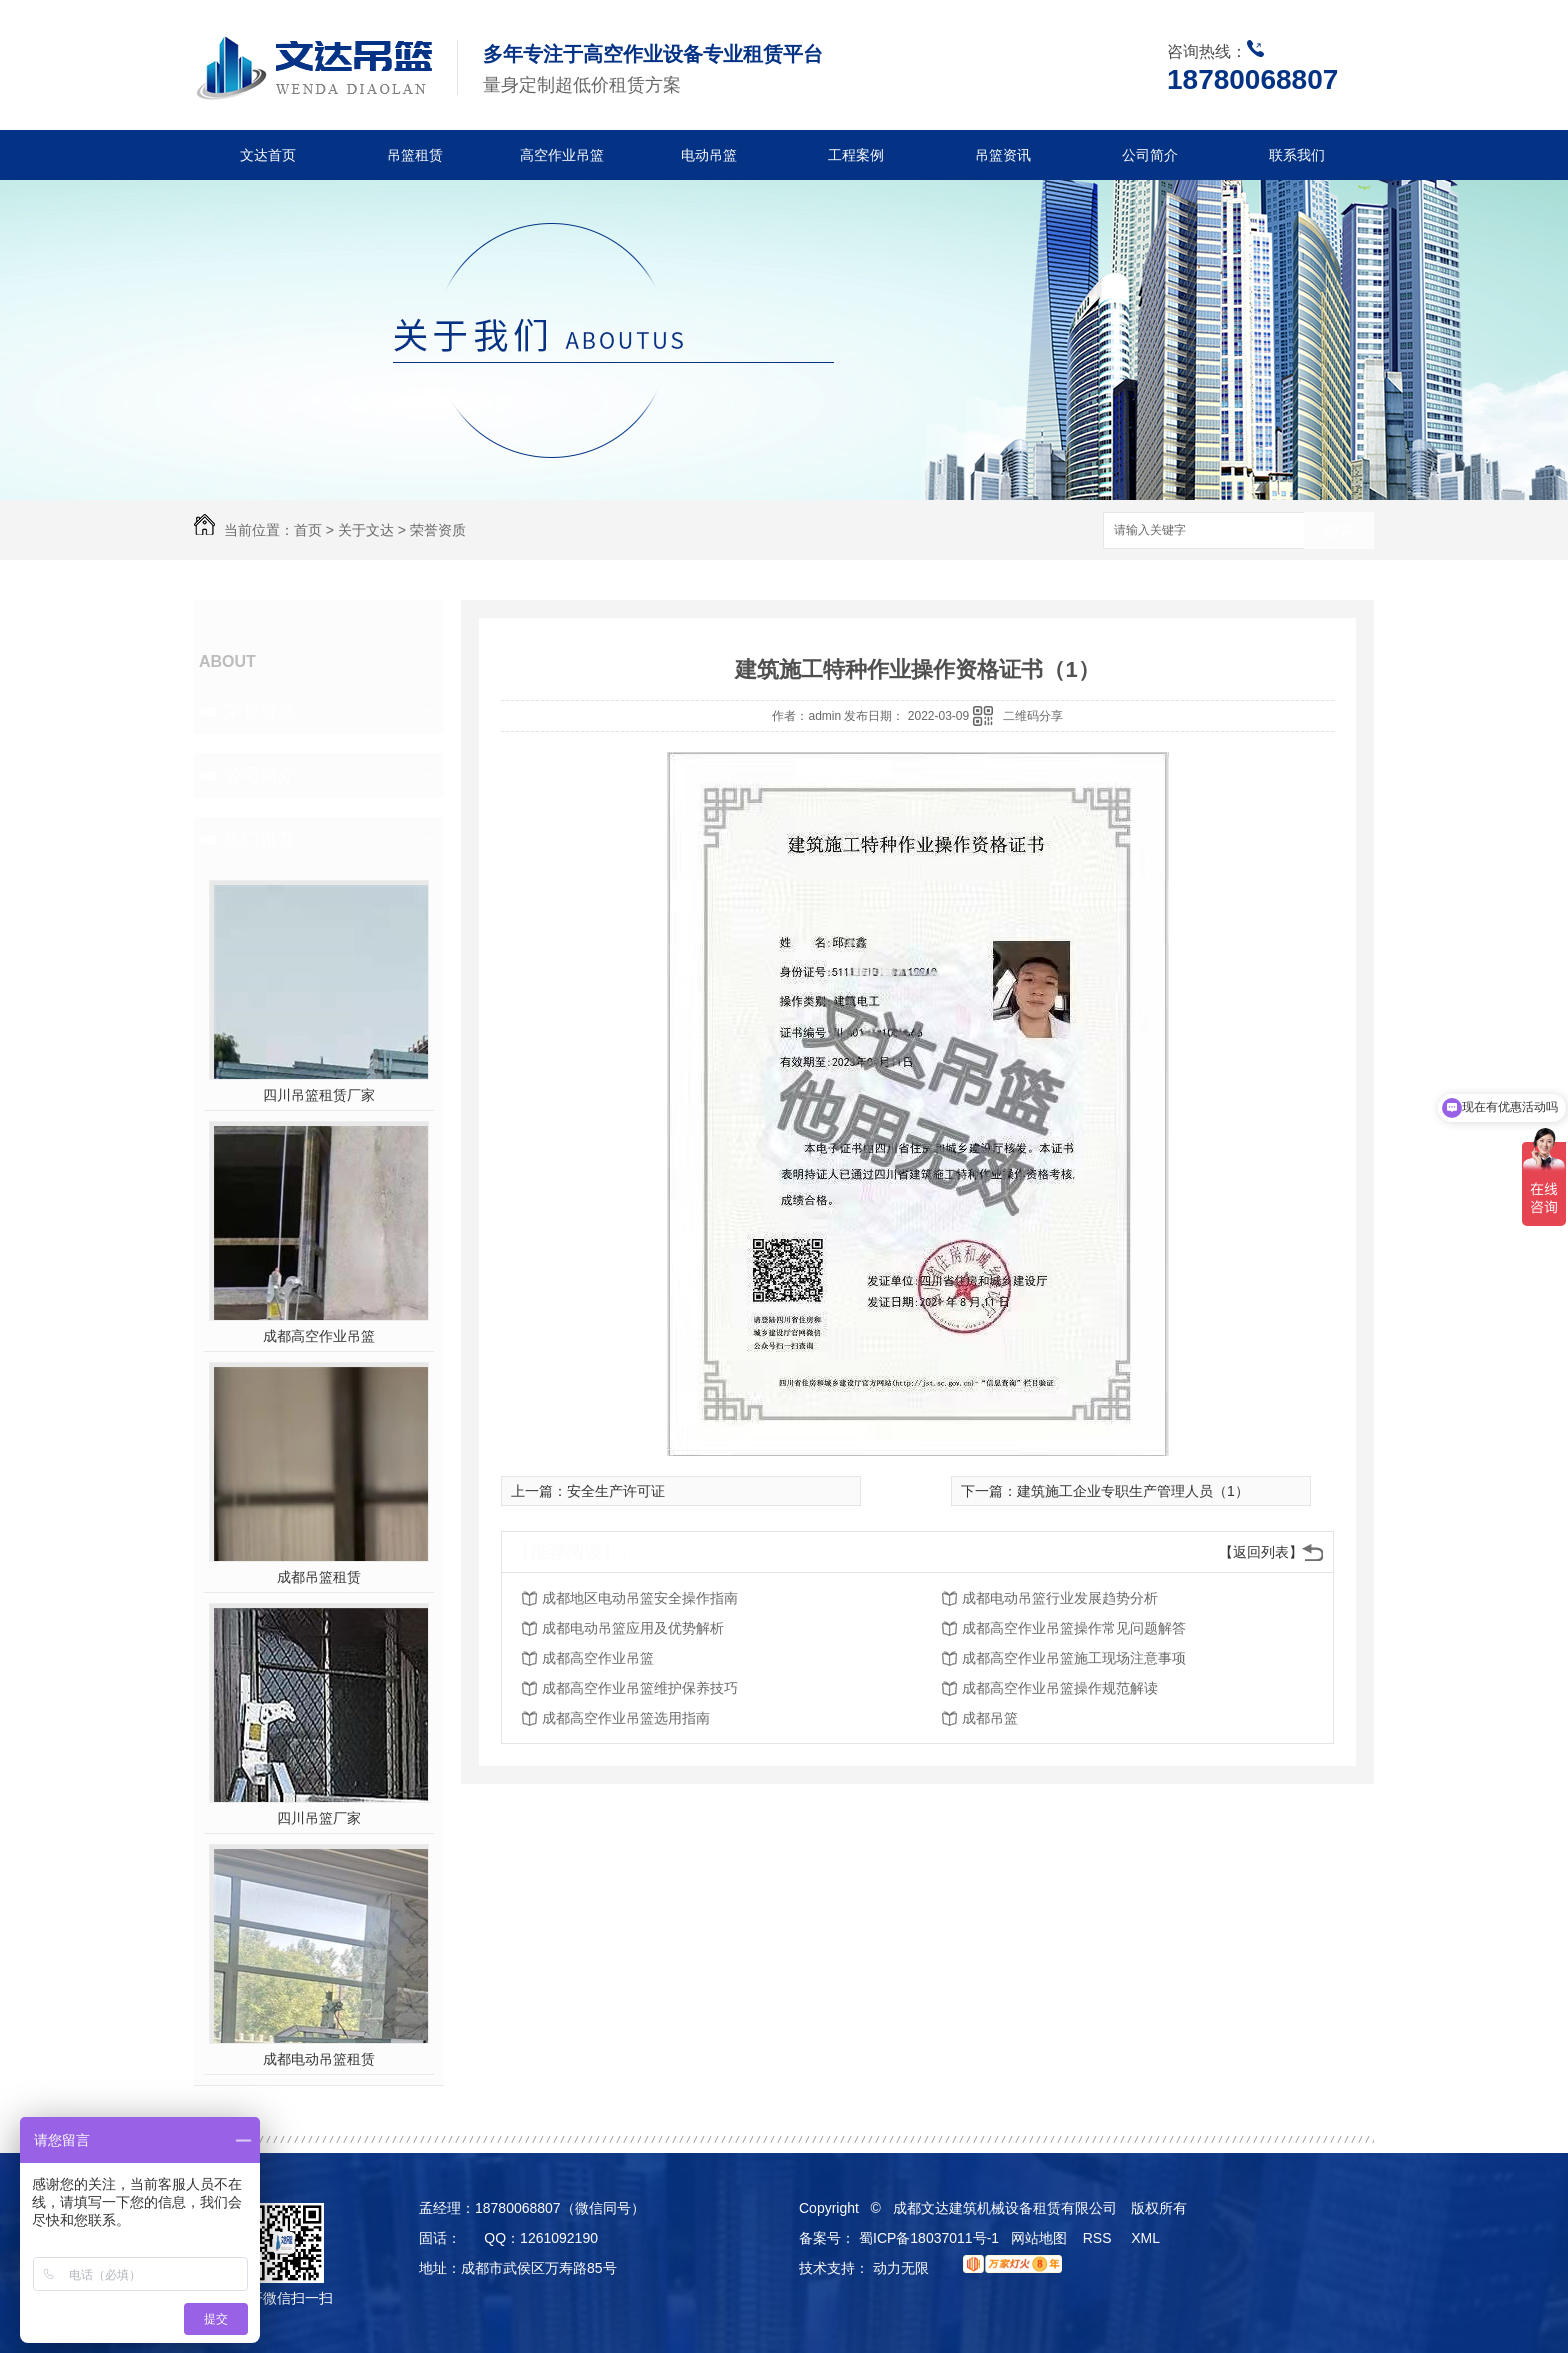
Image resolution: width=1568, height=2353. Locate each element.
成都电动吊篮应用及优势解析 (633, 1628)
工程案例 (856, 155)
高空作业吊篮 (562, 155)
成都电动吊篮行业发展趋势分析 (1060, 1598)
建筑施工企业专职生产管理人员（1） (1133, 1491)
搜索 (1339, 531)
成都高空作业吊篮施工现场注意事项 (1074, 1658)
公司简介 (1150, 155)
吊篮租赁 (415, 155)
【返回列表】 (1261, 1552)
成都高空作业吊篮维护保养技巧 (640, 1688)
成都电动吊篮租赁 (319, 2059)
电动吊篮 (709, 155)
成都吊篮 (990, 1718)
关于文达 (366, 530)
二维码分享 (1033, 716)
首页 (308, 530)
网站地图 (1039, 2238)
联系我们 (1297, 155)
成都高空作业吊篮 (319, 1336)
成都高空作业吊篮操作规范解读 (1060, 1688)
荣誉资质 (438, 530)
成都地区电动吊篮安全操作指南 (640, 1598)
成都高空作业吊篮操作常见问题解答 (1074, 1628)
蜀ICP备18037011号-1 (929, 2238)
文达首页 (268, 155)
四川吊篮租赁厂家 (319, 1095)
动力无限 (901, 2268)
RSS (1099, 2238)
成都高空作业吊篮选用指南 (626, 1718)
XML (1147, 2238)
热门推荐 (260, 839)
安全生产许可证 (616, 1491)
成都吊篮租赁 (319, 1577)
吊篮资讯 (1003, 155)
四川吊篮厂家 (319, 1818)
